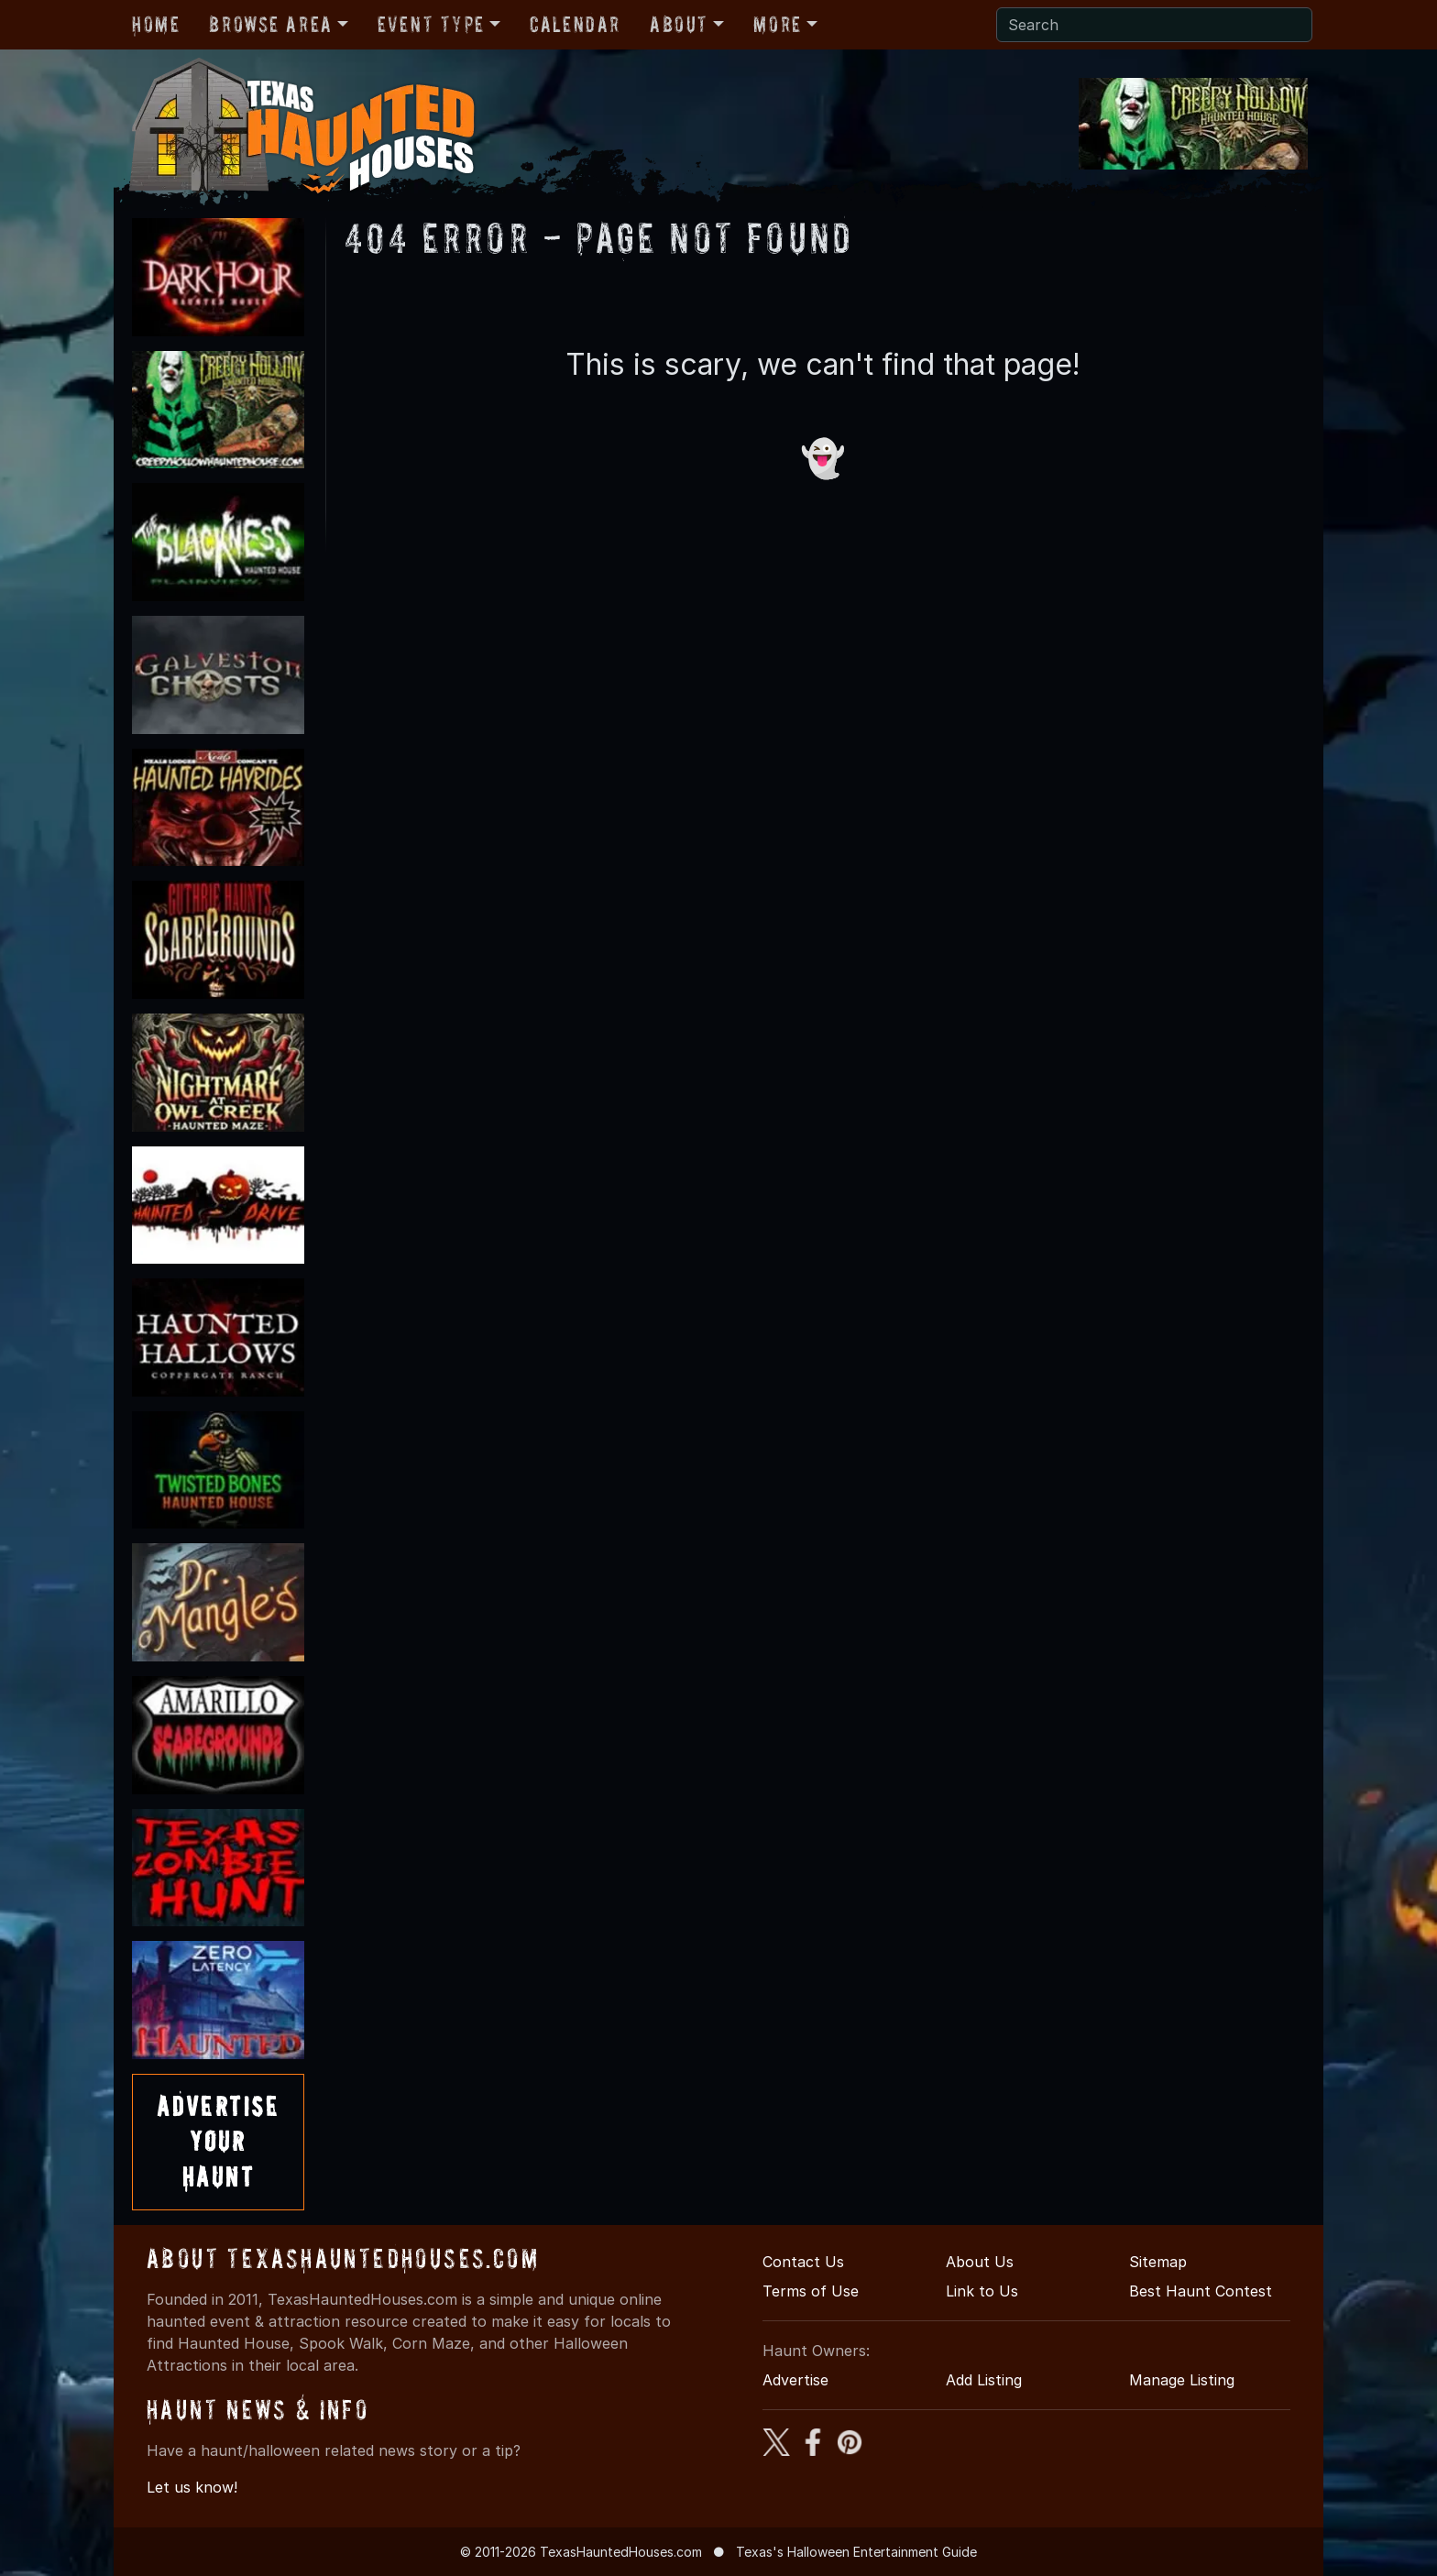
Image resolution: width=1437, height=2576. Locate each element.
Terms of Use (810, 2291)
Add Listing (984, 2380)
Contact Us (803, 2262)
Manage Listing (1181, 2380)
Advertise (795, 2380)
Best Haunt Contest (1200, 2291)
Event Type (431, 24)
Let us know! (192, 2487)
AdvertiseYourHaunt (218, 2141)
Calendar (575, 24)
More (777, 24)
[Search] (1154, 24)
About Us (980, 2262)
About (679, 24)
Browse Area (270, 24)
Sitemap (1158, 2262)
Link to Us (982, 2291)
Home (156, 24)
